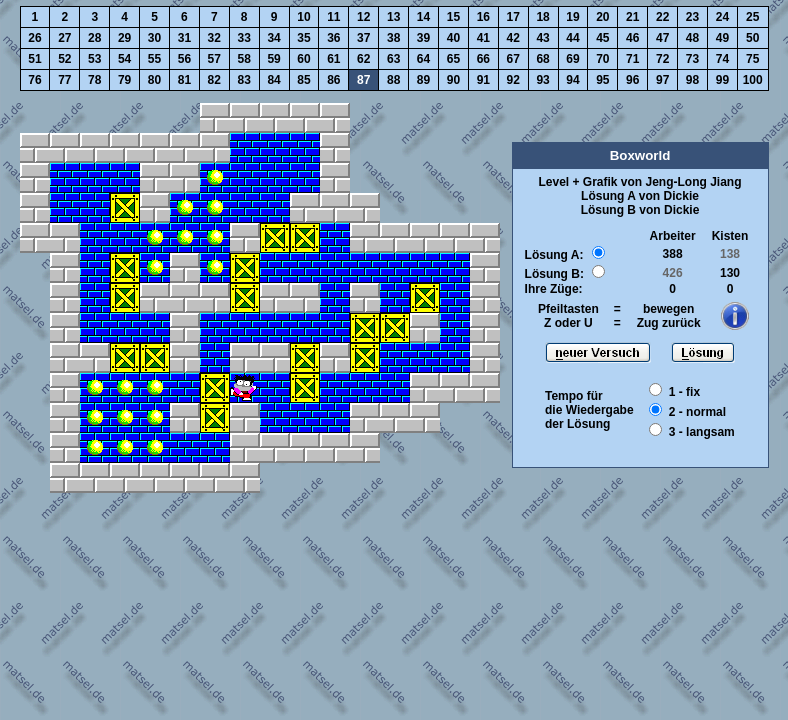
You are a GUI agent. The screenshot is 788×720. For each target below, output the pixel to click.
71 (632, 59)
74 (722, 59)
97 (662, 80)
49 (722, 38)
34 (273, 38)
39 (423, 38)
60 (303, 59)
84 (273, 80)
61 (333, 59)
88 (393, 80)
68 (542, 59)
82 (214, 80)
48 (692, 38)
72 (662, 59)
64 (423, 59)
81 (184, 80)
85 (303, 80)
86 (333, 80)
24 (722, 17)
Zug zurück (669, 323)
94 (572, 80)
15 (453, 17)
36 (333, 38)
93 (542, 80)
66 (483, 59)
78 (94, 80)
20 (602, 17)
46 (632, 38)
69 (572, 59)
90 (453, 80)
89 (423, 80)
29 (124, 38)
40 (453, 38)
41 (483, 38)
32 (214, 38)
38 (393, 38)
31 (184, 38)
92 (513, 80)
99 (722, 80)
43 (542, 38)
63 (393, 59)
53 (94, 59)
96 (632, 80)
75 (752, 59)
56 (184, 59)
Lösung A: (554, 255)
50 (752, 38)
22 (662, 17)
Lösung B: (554, 274)
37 (363, 38)
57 (214, 59)
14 (423, 17)
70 (602, 59)
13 (393, 17)
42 (513, 38)
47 (662, 38)
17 (513, 17)
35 (303, 38)
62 (363, 59)
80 (154, 80)
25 (752, 17)
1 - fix (684, 392)
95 (602, 80)
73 (692, 59)
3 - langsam (702, 432)
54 (124, 59)
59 (273, 59)
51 (34, 59)
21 (632, 17)
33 (244, 38)
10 (303, 17)
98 (692, 80)
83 (244, 80)
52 (64, 59)
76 (34, 80)
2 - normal (697, 412)
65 (453, 59)
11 (333, 17)
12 (363, 17)
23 (692, 17)
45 (602, 38)
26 (34, 38)
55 (154, 59)
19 (572, 17)
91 (483, 80)
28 (94, 38)
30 (154, 38)
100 (753, 80)
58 (244, 59)
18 (542, 17)
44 (572, 38)
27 (64, 38)
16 (483, 17)
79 (124, 80)
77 (64, 80)
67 (513, 59)
